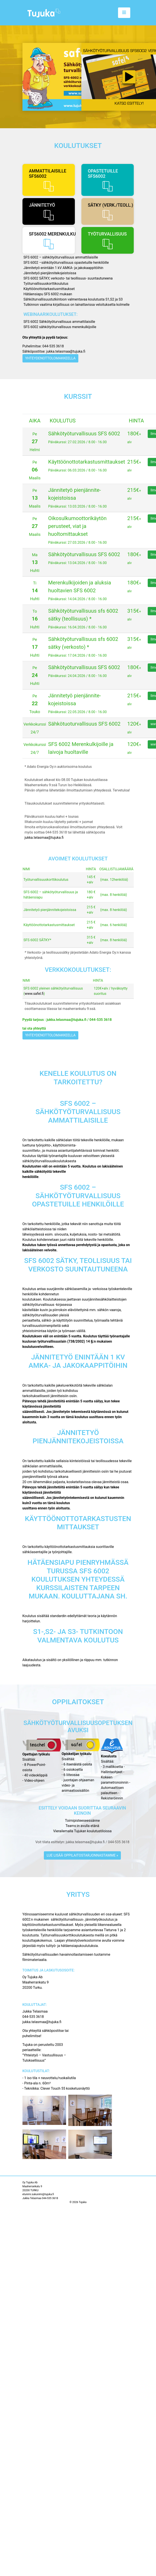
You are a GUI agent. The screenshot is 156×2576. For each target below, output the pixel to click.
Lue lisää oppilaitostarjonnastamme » (82, 1855)
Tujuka (82, 2202)
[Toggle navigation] (124, 12)
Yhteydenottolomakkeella (50, 358)
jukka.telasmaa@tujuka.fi (44, 837)
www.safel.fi (34, 994)
